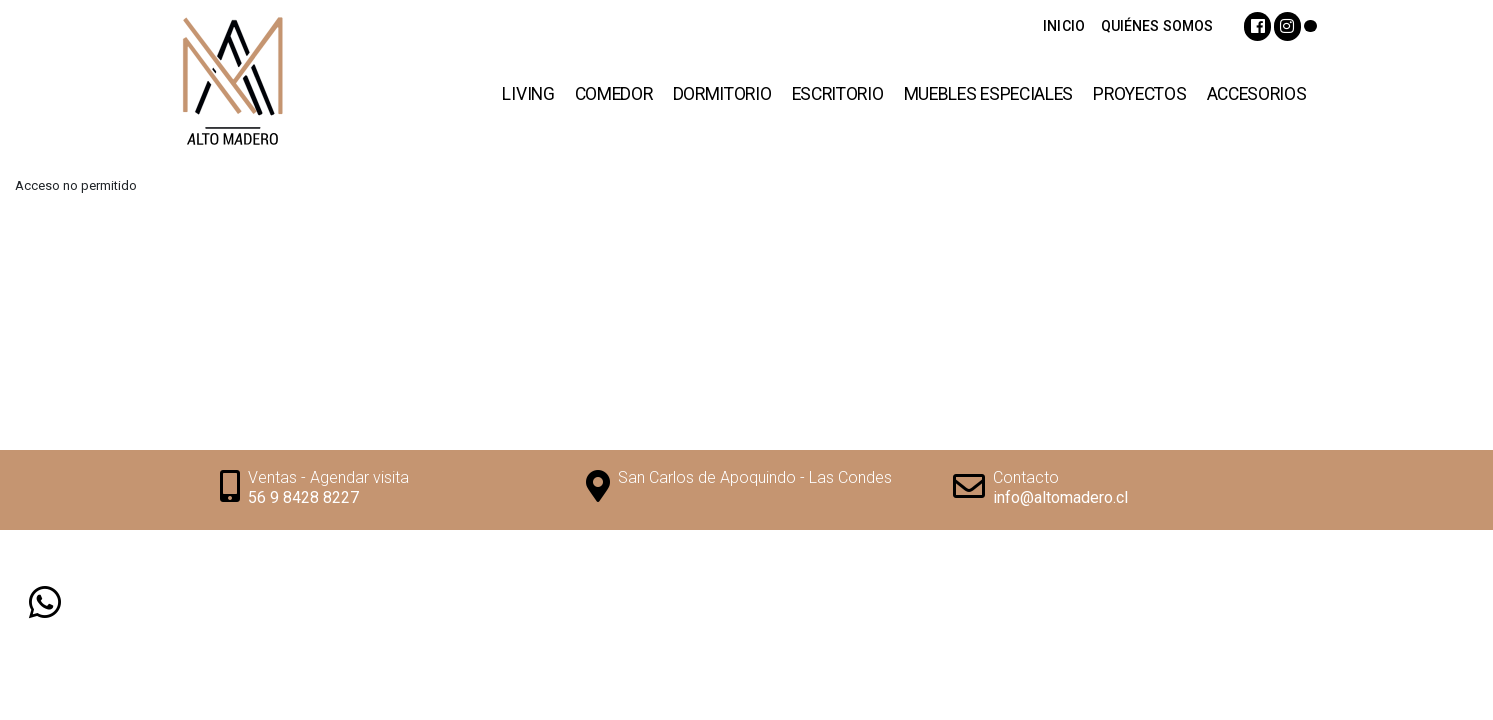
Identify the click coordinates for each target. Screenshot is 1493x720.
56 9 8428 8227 (303, 497)
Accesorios (1257, 94)
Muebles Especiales (989, 94)
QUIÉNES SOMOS (1157, 26)
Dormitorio (722, 94)
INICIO (1064, 26)
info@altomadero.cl (1060, 497)
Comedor (614, 94)
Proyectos (1139, 94)
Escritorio (838, 94)
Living (528, 94)
